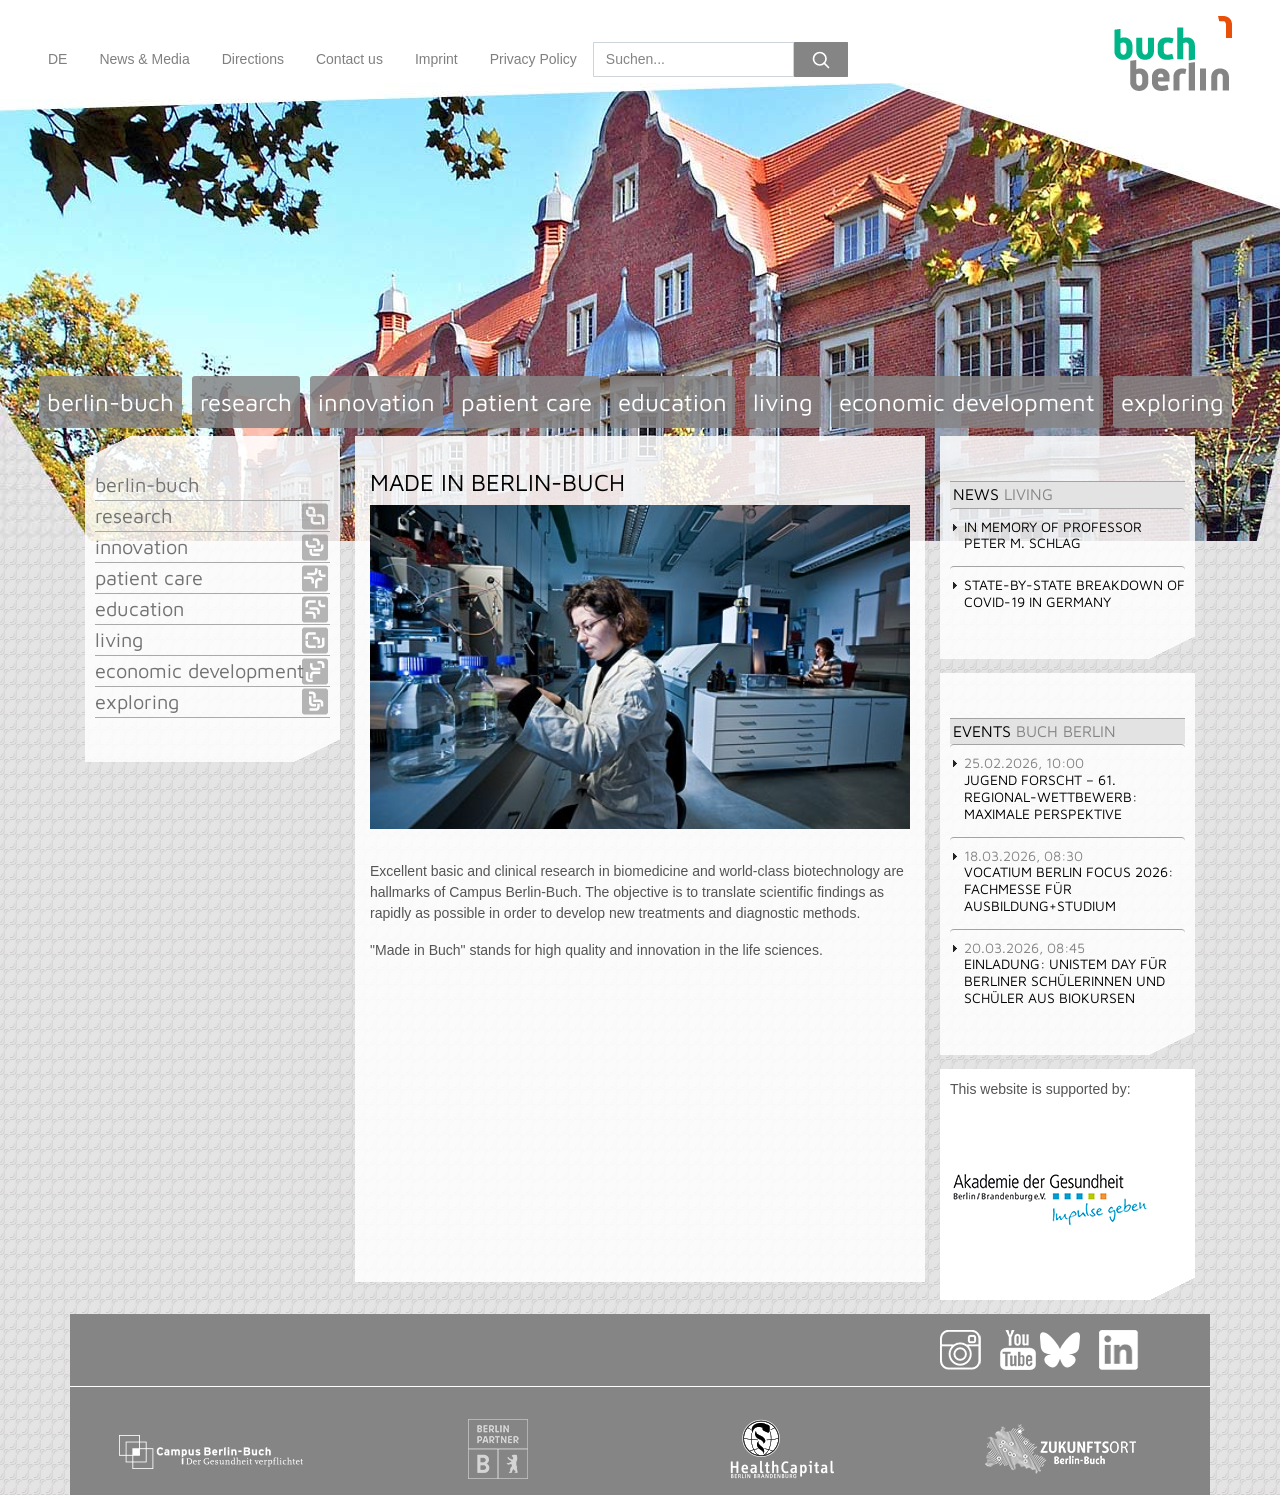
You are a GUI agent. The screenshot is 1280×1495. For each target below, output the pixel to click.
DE (57, 59)
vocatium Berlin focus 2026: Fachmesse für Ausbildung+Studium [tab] (1061, 880)
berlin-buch (110, 402)
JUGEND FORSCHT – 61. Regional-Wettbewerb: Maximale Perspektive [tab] (1043, 787)
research (246, 402)
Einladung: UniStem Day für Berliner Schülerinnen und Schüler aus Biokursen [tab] (1058, 972)
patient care (526, 402)
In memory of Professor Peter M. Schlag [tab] (1046, 535)
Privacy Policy (533, 59)
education (672, 402)
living (783, 402)
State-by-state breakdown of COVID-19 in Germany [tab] (1067, 593)
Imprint (436, 59)
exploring (1172, 402)
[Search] (693, 59)
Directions (253, 59)
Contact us (349, 59)
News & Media (144, 59)
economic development (967, 402)
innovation (376, 402)
